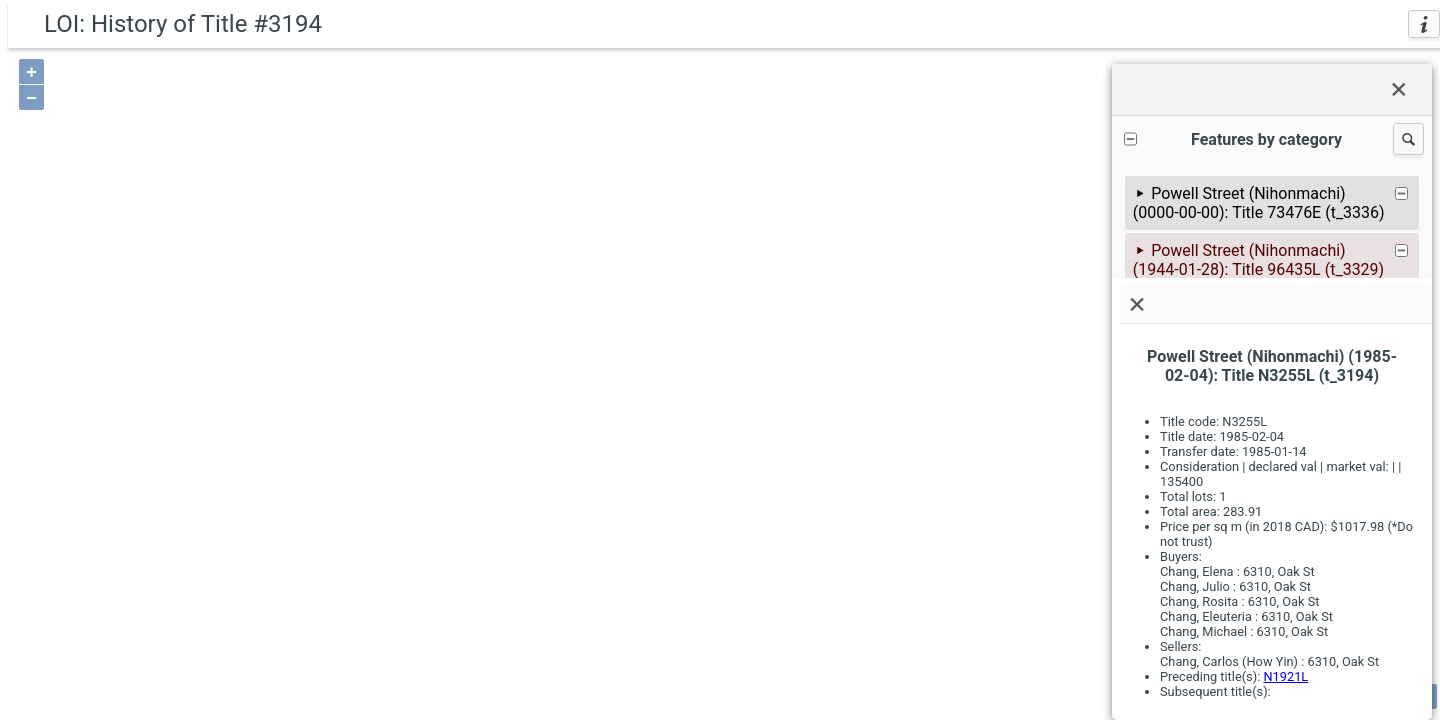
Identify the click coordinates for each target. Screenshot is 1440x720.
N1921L (1285, 676)
